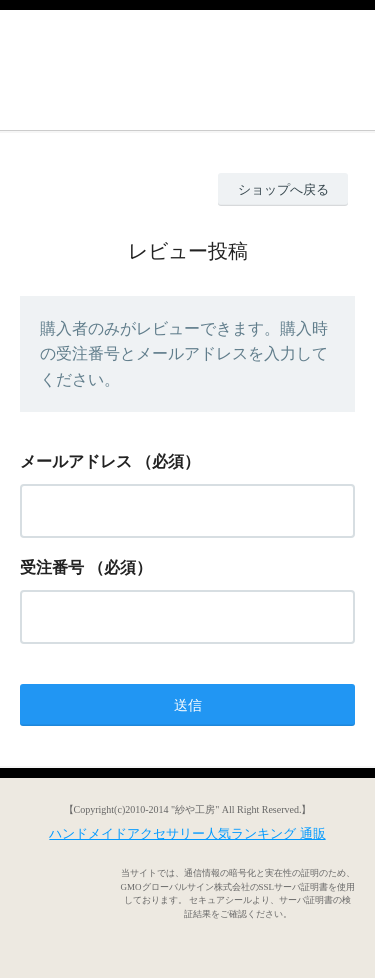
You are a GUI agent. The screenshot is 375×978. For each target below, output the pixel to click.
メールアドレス (76, 461)
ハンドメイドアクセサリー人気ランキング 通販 (187, 833)
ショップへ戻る (283, 189)
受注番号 (52, 567)
